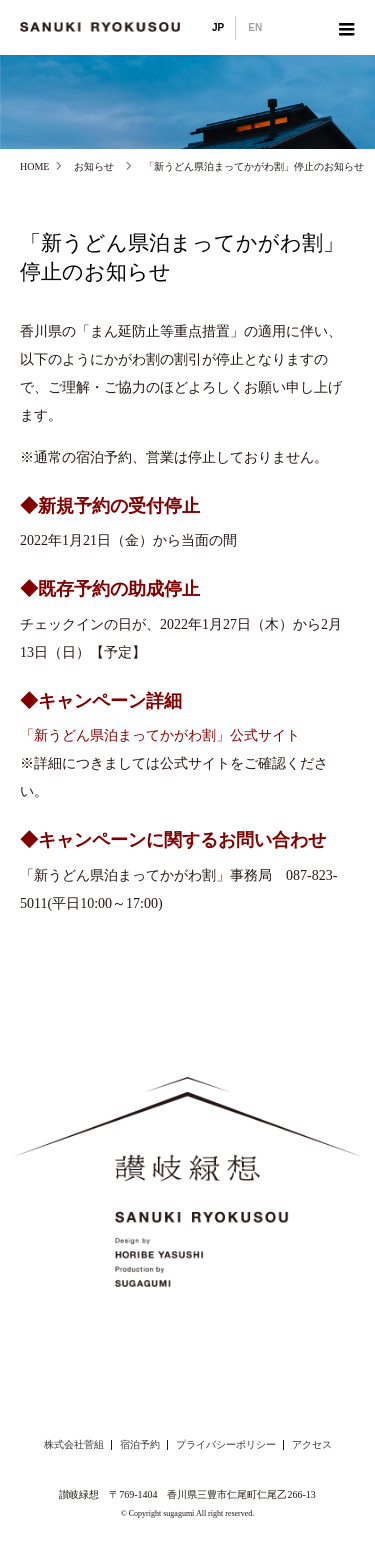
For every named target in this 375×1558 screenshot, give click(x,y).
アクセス (312, 1444)
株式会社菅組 (74, 1444)
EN (255, 27)
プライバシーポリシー (226, 1444)
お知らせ (94, 166)
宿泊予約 (140, 1444)
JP (218, 27)
